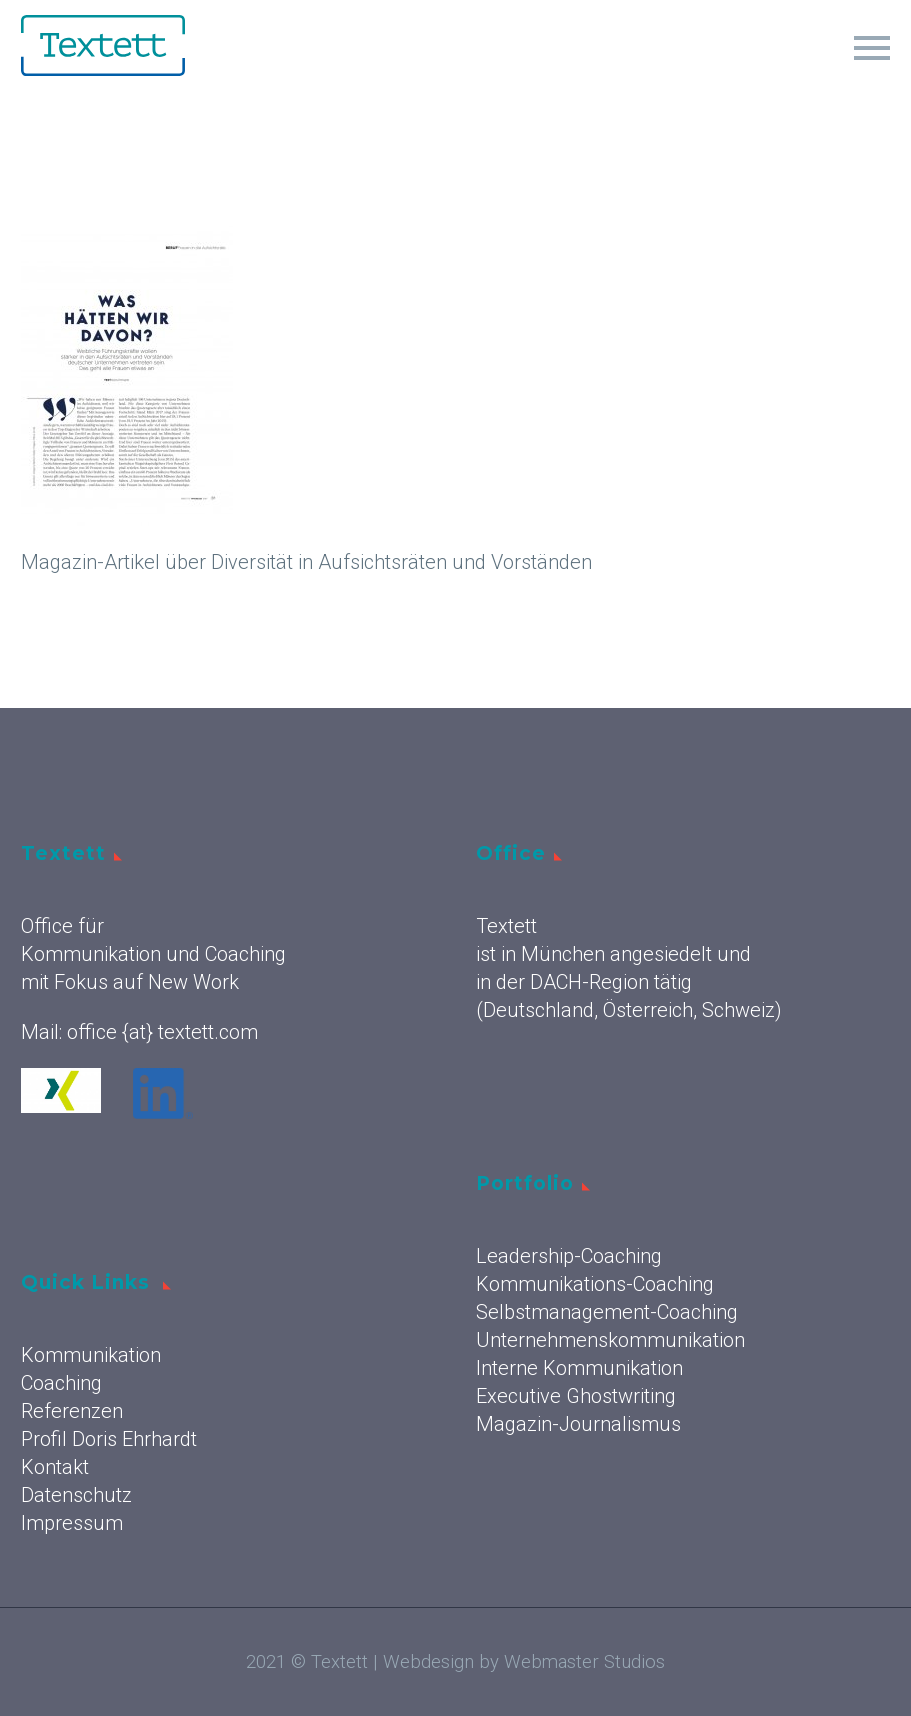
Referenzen (72, 1411)
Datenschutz (76, 1495)
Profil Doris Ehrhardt (109, 1439)
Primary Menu (872, 48)
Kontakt (55, 1467)
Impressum (72, 1523)
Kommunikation (91, 1355)
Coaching (61, 1383)
